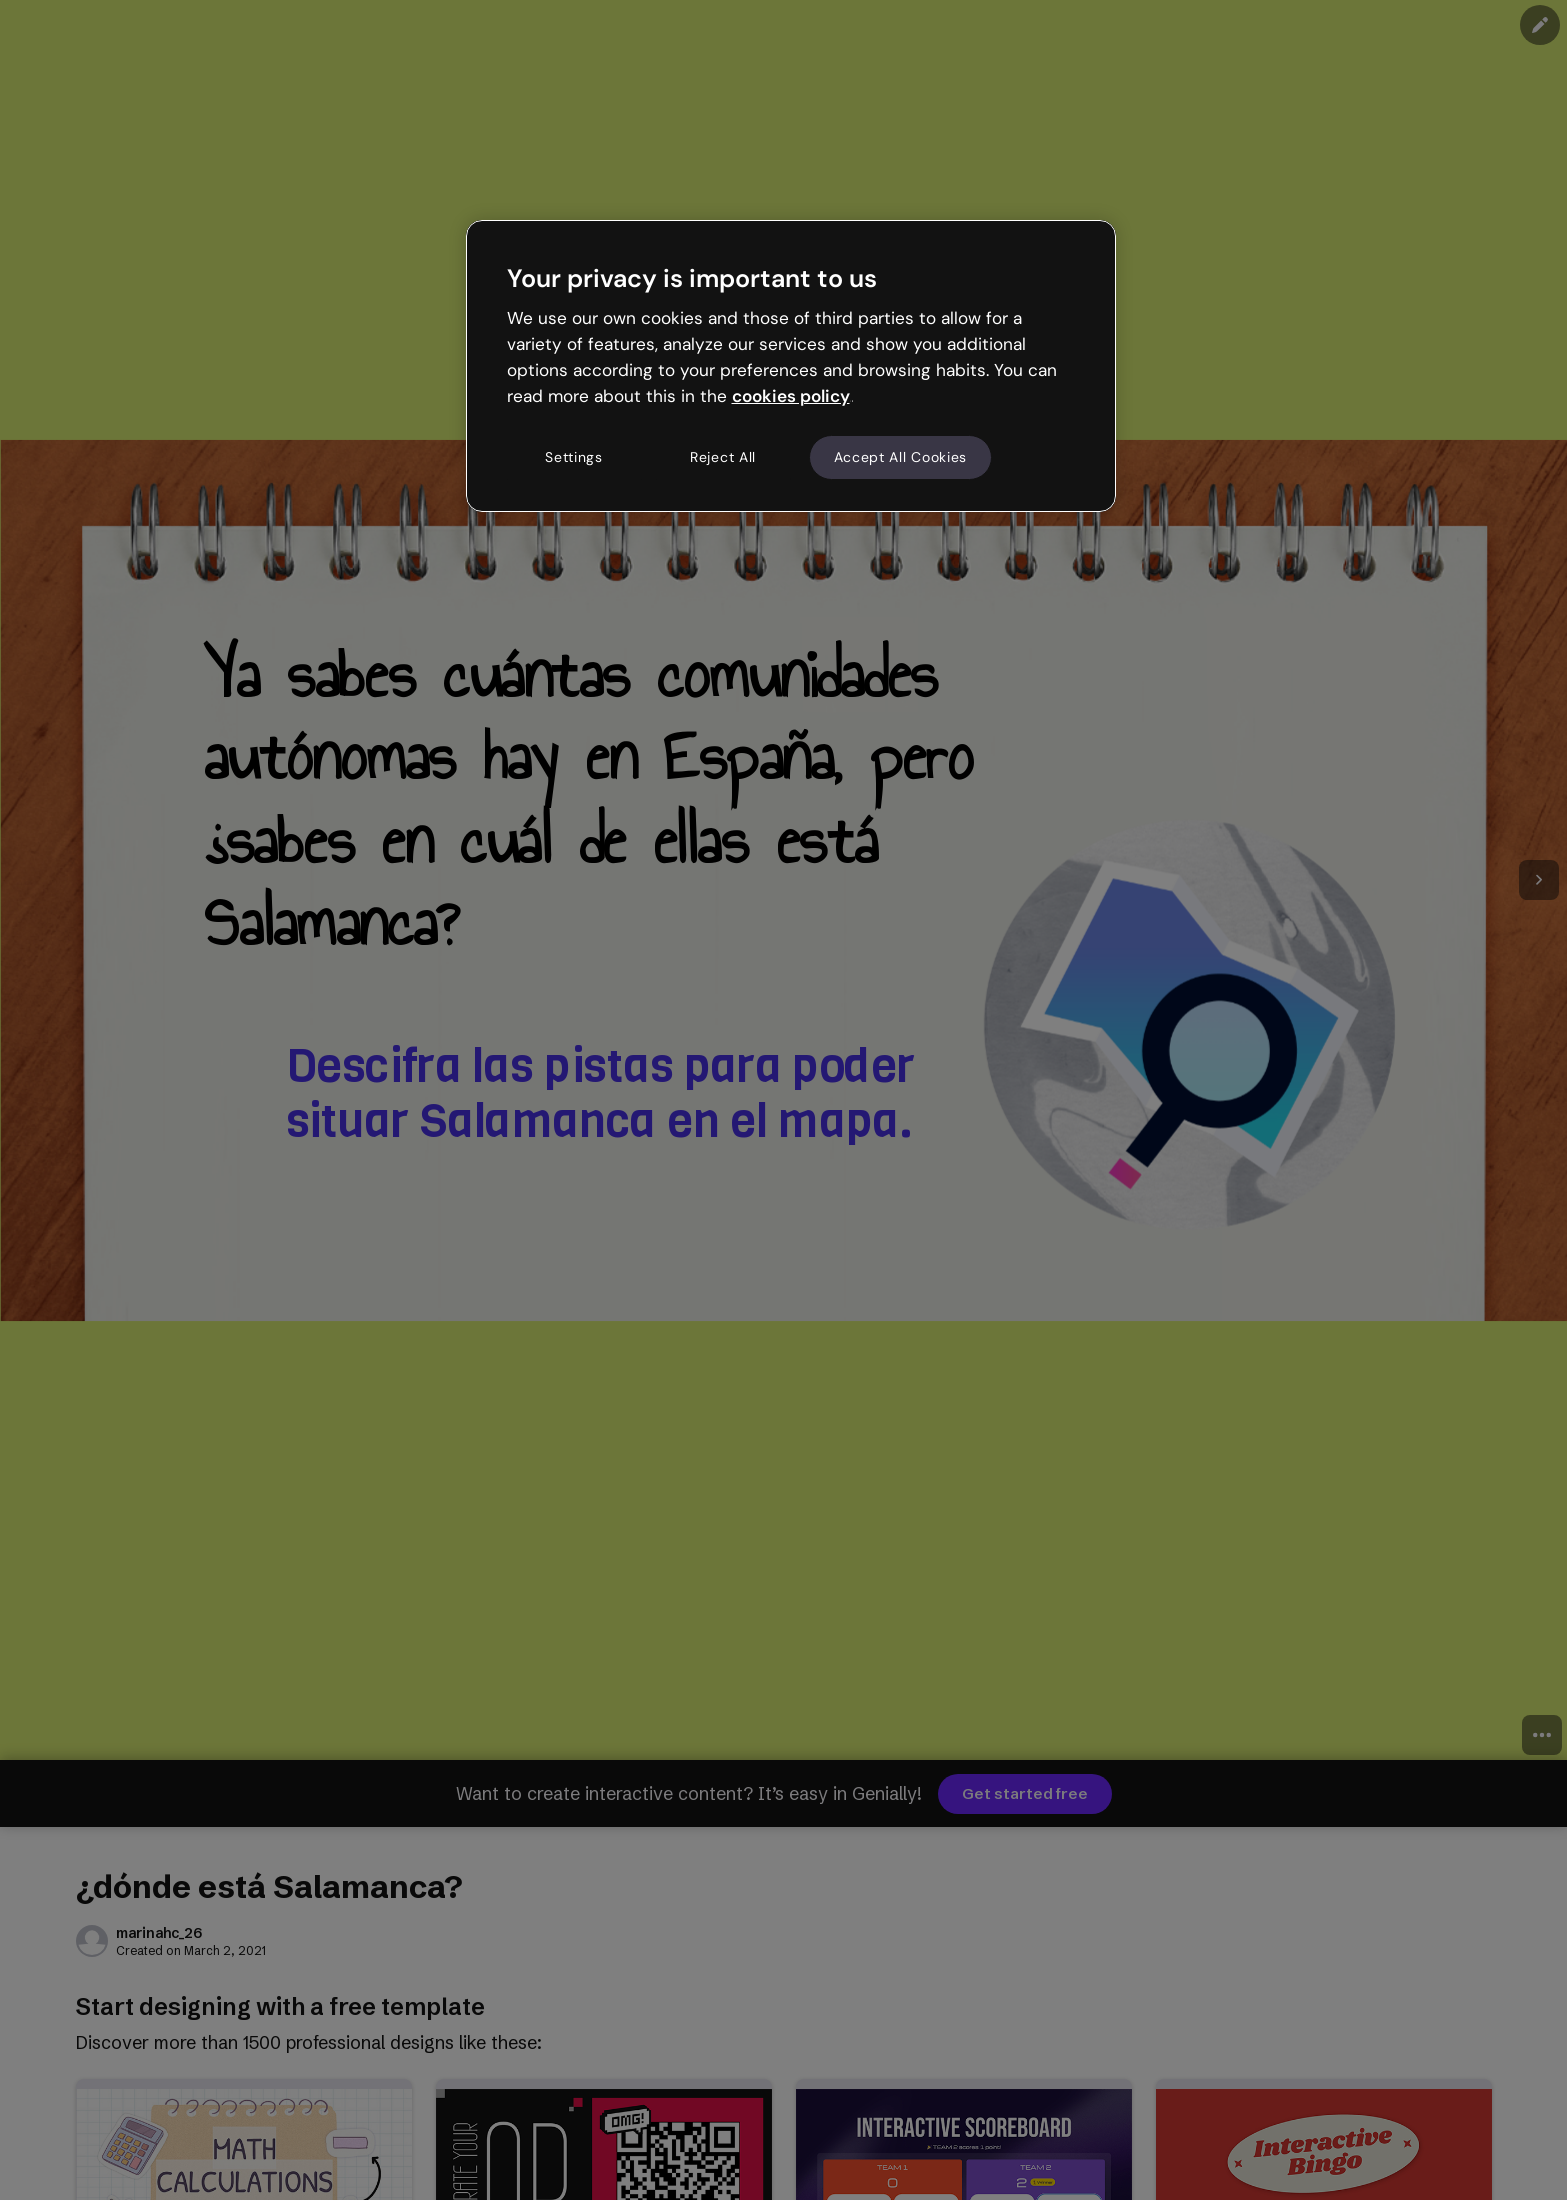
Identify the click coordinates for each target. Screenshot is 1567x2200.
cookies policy (791, 396)
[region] (791, 366)
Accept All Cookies (901, 457)
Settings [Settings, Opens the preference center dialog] (574, 457)
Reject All (723, 457)
